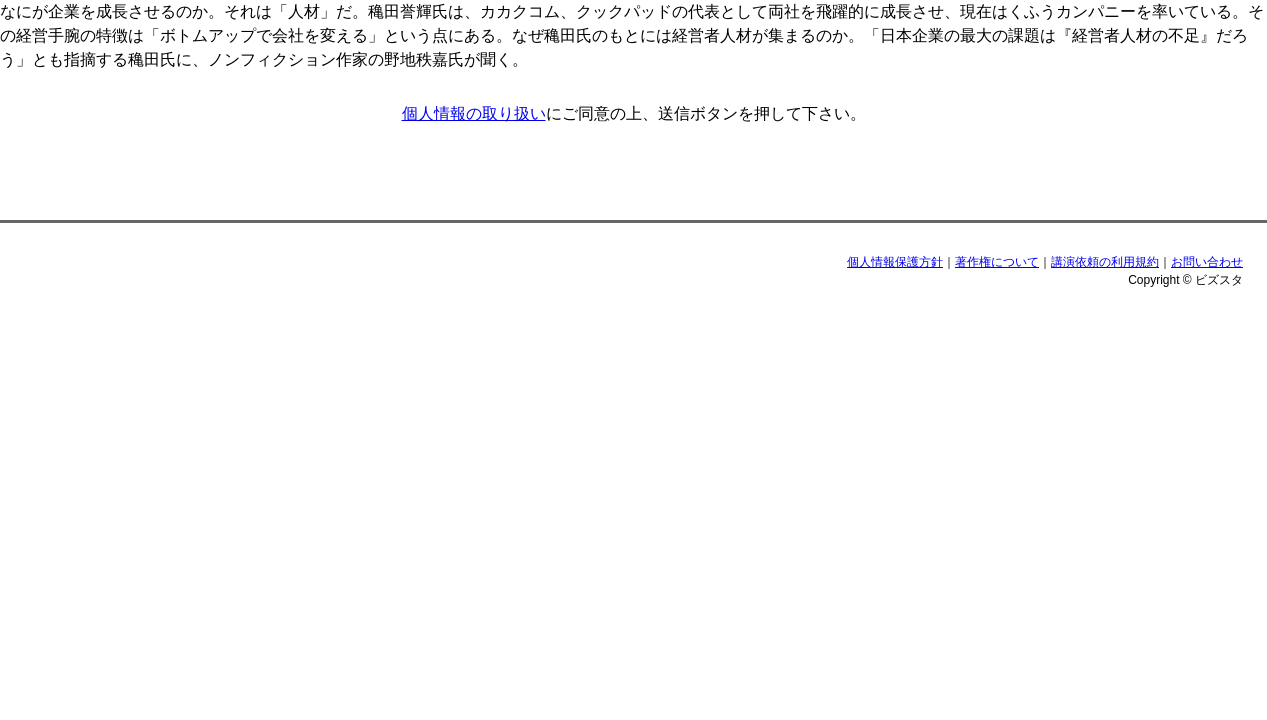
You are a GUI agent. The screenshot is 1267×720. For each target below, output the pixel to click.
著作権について (997, 262)
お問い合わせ (1207, 262)
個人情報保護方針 (895, 262)
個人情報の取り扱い (474, 113)
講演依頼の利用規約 (1105, 262)
